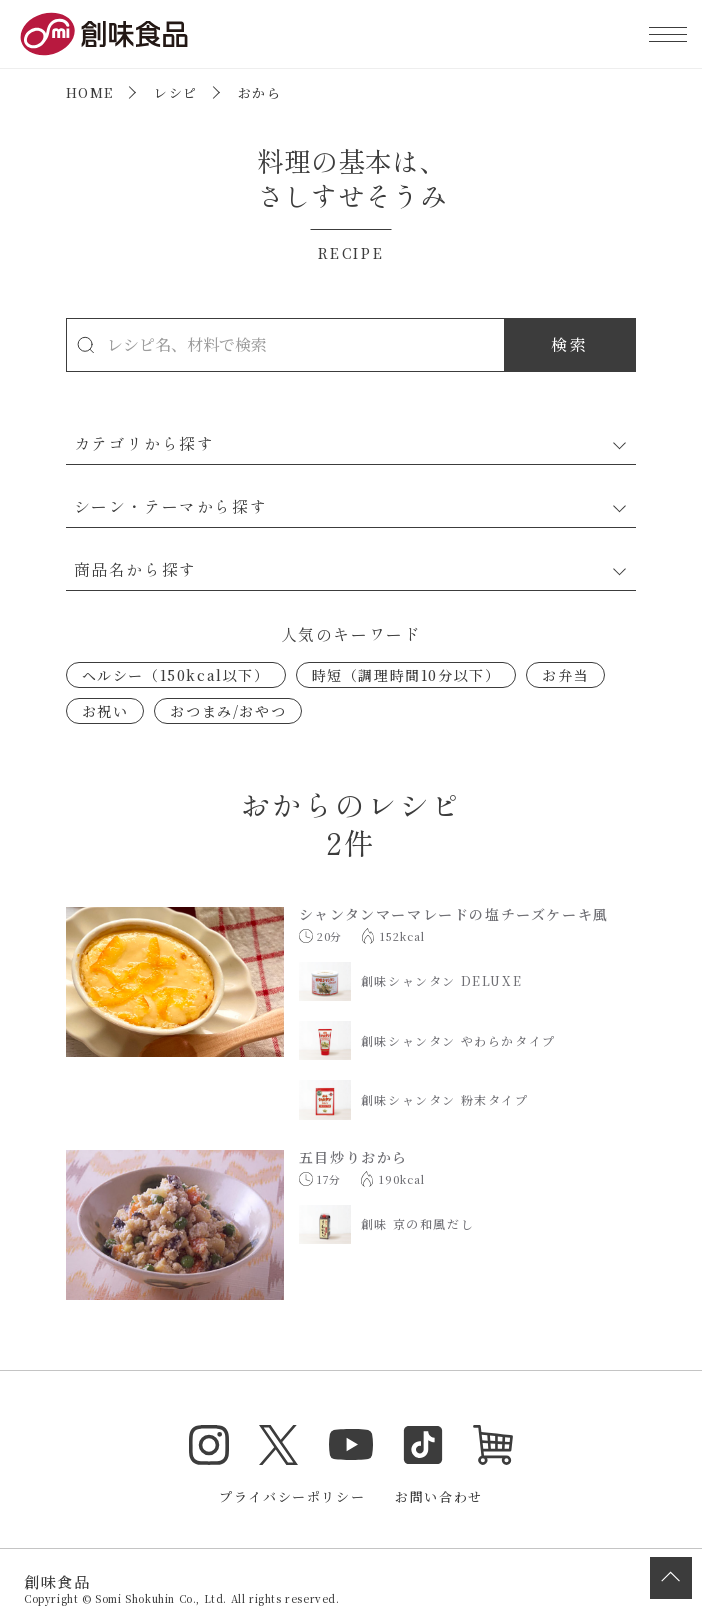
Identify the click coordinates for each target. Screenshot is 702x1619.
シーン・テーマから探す (171, 506)
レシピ (176, 92)
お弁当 (565, 675)
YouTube (351, 1445)
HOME (90, 92)
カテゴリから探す (144, 443)
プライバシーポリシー (292, 1496)
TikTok (423, 1445)
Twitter (279, 1445)
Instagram (209, 1445)
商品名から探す (135, 569)
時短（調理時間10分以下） (406, 675)
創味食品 (104, 34)
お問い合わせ (439, 1496)
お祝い (105, 711)
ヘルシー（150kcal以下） (176, 675)
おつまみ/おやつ (228, 711)
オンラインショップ (493, 1445)
